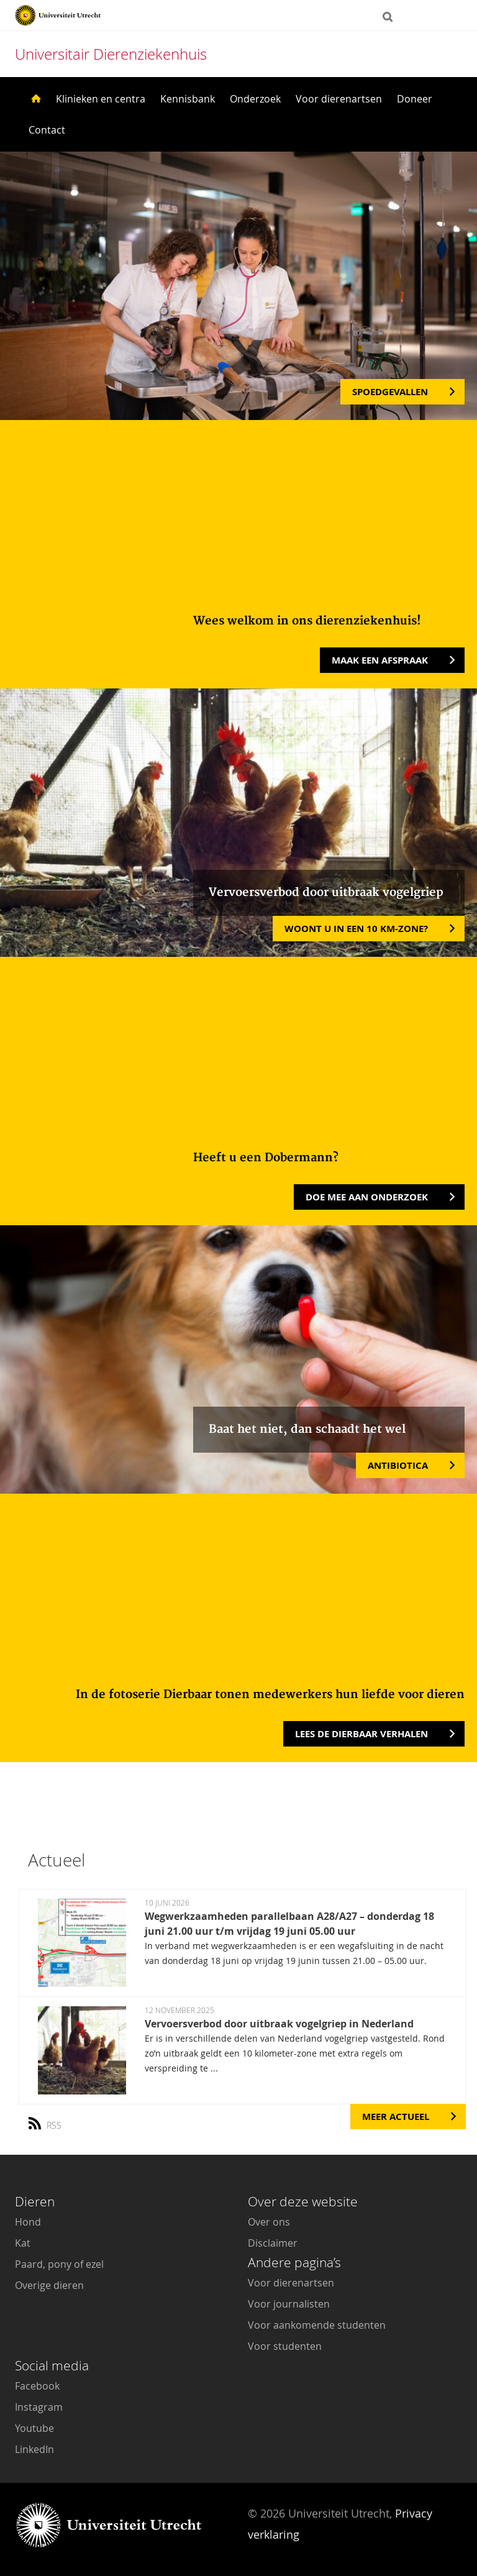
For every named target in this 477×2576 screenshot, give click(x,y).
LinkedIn (34, 2449)
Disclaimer (273, 2243)
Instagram (39, 2407)
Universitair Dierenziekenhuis (111, 54)
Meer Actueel (395, 2116)
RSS (49, 2120)
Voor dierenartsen (339, 99)
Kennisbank (187, 99)
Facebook (37, 2386)
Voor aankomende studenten (317, 2325)
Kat (22, 2243)
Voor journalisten (289, 2304)
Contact (47, 130)
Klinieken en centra (100, 99)
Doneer (414, 99)
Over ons (269, 2222)
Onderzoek (255, 99)
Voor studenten (285, 2346)
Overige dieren (49, 2285)
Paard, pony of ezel (59, 2264)
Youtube (34, 2428)
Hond (28, 2222)
